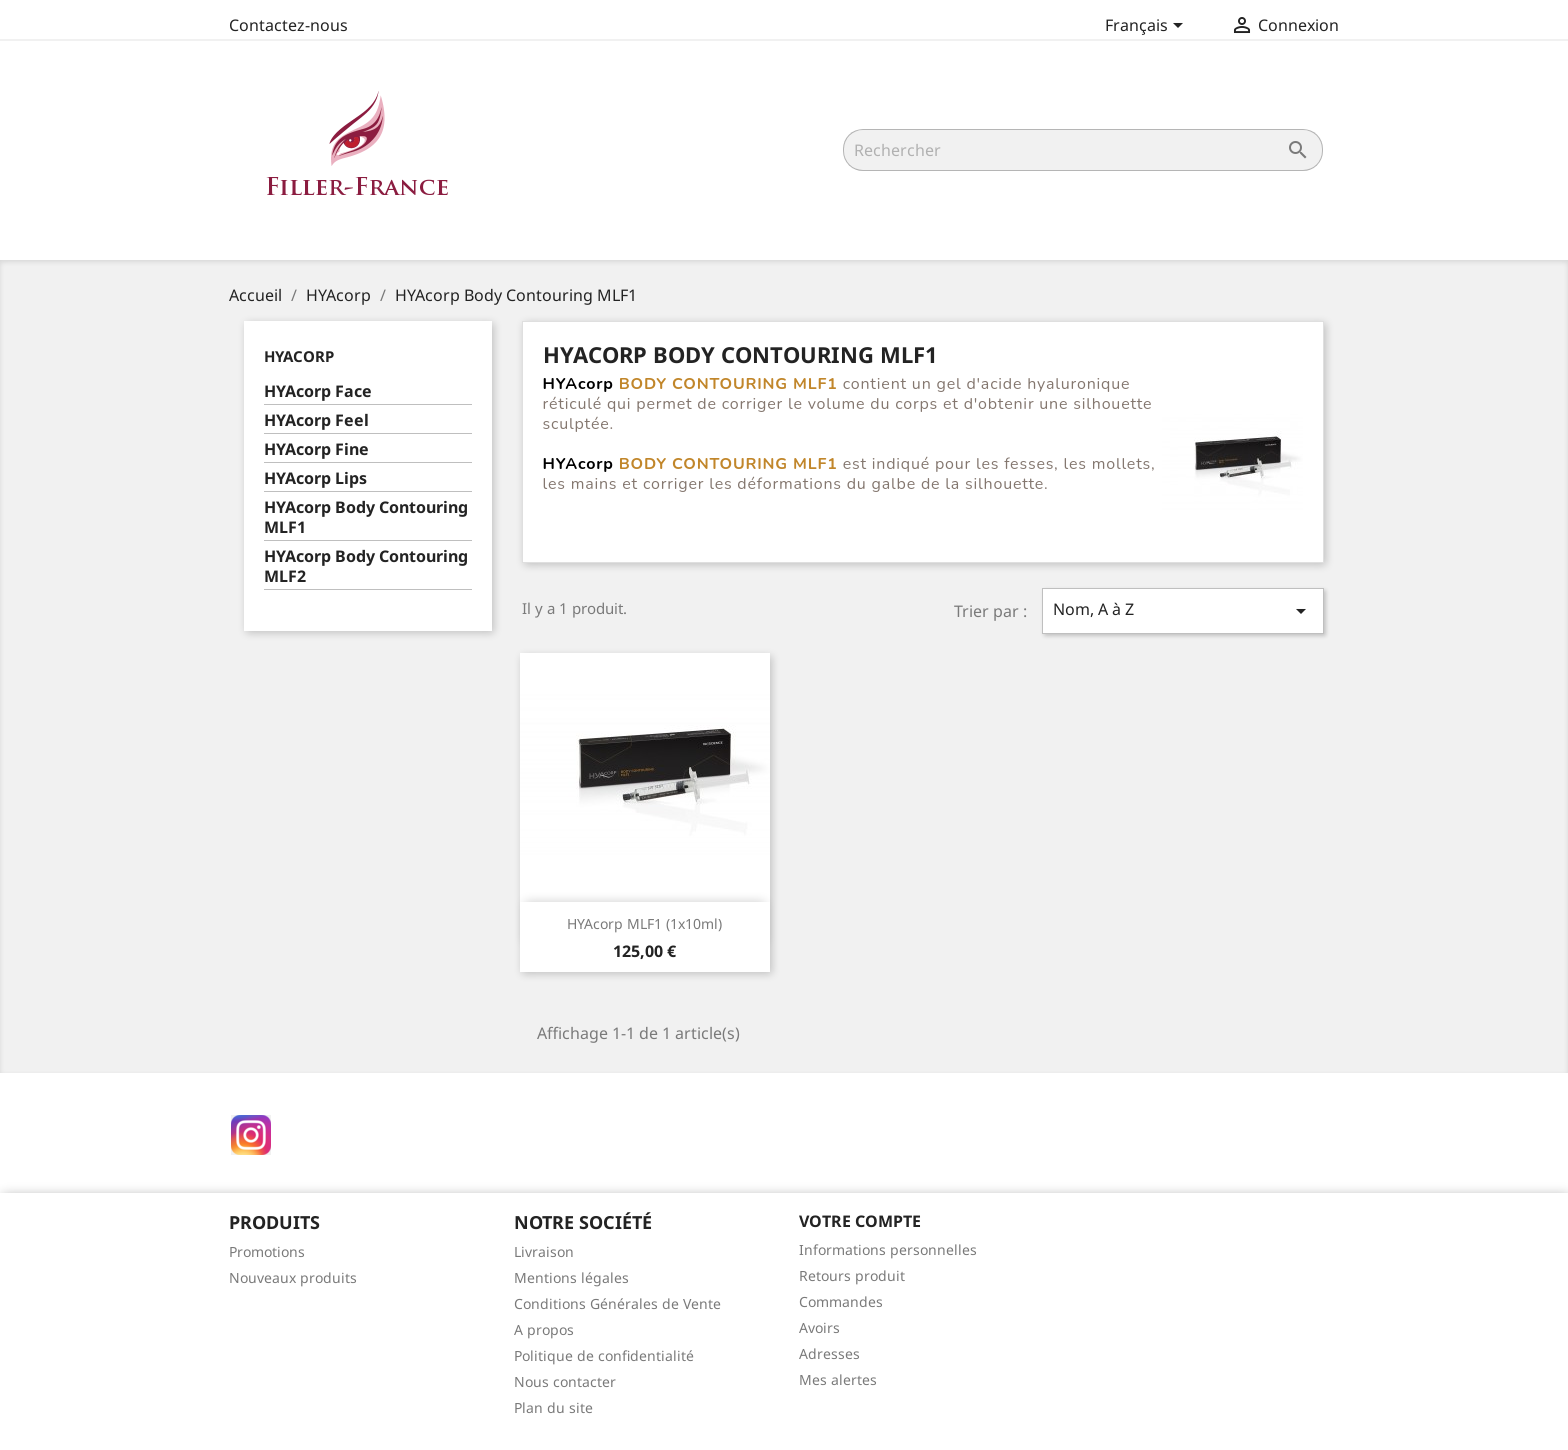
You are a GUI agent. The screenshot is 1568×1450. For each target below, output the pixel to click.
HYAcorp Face (318, 391)
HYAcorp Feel (316, 420)
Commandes (841, 1301)
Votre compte (860, 1221)
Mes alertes (838, 1379)
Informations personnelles (888, 1249)
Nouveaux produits (293, 1277)
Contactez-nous (288, 25)
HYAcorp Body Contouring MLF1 (366, 517)
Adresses (829, 1353)
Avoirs (819, 1327)
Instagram (251, 1135)
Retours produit (852, 1275)
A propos (544, 1329)
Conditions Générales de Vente (617, 1303)
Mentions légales (571, 1277)
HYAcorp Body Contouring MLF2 (366, 566)
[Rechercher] (1083, 150)
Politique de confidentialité (604, 1355)
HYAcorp (299, 356)
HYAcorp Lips (315, 478)
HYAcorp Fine (316, 449)
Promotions (267, 1251)
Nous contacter (565, 1381)
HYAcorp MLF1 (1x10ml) (644, 923)
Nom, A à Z (1183, 610)
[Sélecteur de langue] (1147, 27)
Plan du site (553, 1407)
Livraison (544, 1251)
